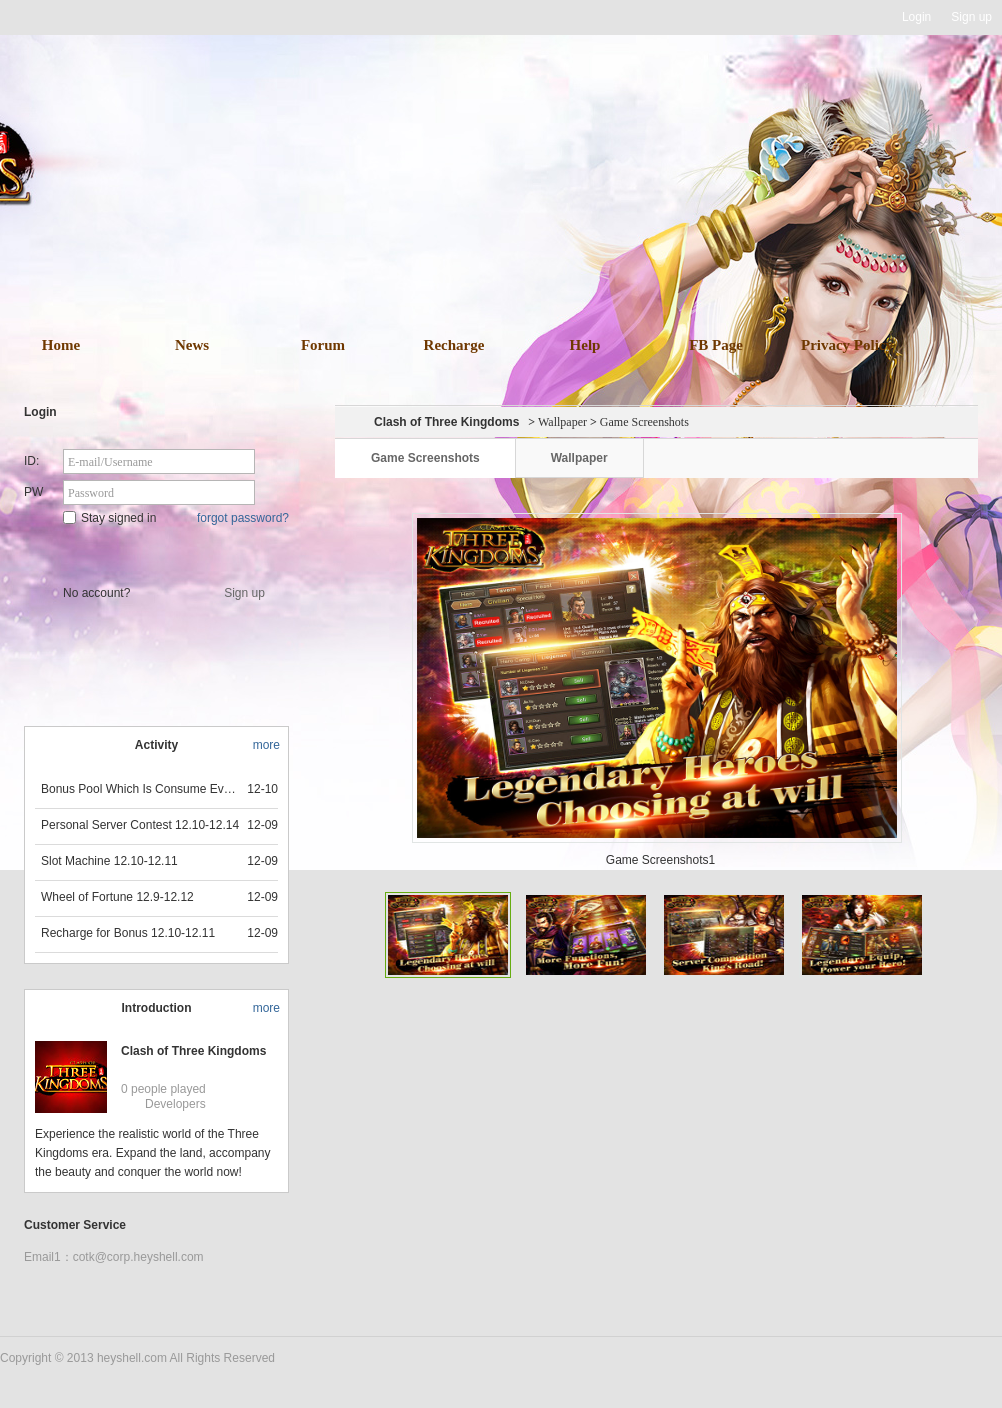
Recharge (454, 345)
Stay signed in (109, 518)
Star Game (158, 552)
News (192, 345)
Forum (323, 345)
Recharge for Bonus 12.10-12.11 (128, 933)
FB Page (716, 345)
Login (916, 17)
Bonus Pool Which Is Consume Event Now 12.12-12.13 (141, 789)
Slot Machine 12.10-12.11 (109, 861)
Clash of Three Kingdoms (193, 1051)
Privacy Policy (847, 345)
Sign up (971, 17)
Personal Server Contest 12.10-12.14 (140, 825)
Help (585, 345)
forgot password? (243, 518)
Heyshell (63, 17)
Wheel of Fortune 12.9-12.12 (117, 897)
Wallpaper (562, 422)
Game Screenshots (425, 458)
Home (61, 345)
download (530, 238)
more (266, 745)
